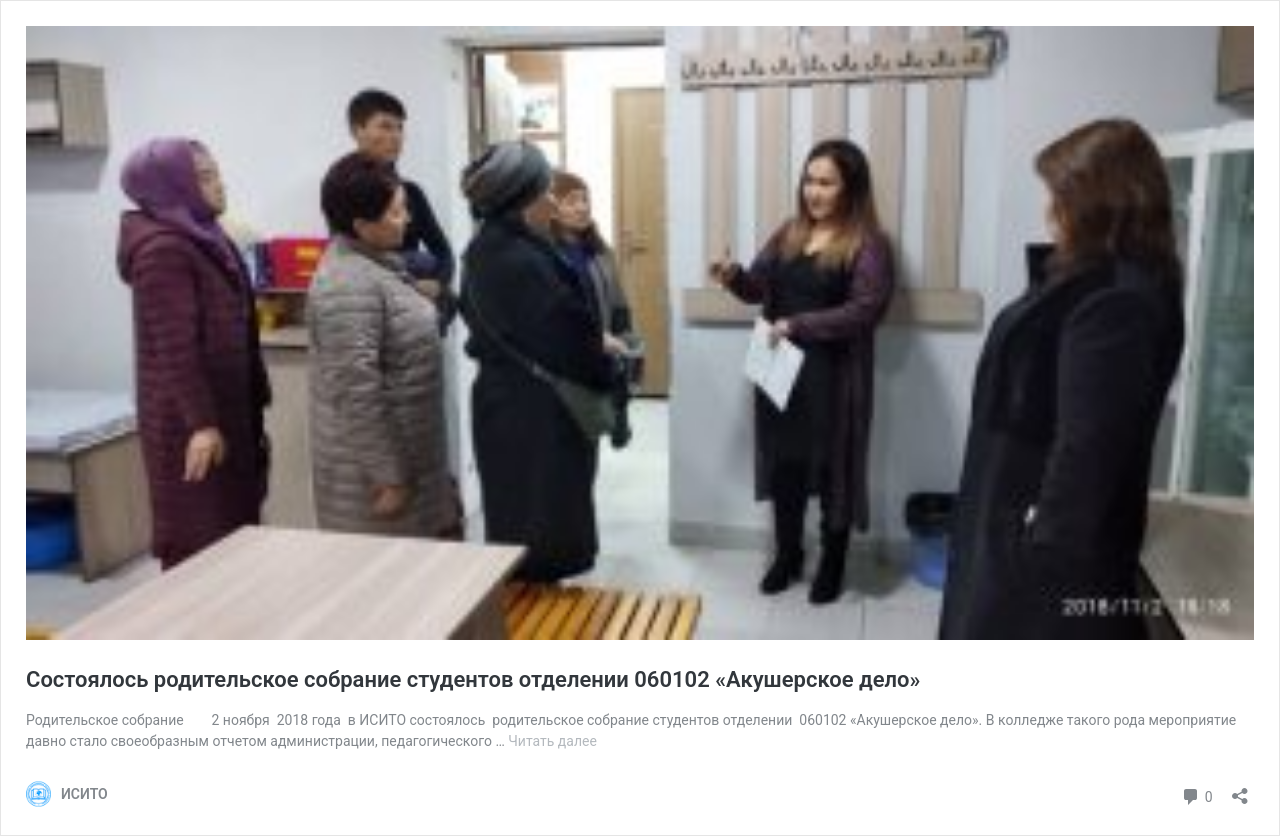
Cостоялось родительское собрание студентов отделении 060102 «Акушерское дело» (473, 679)
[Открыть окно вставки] (1240, 789)
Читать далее (552, 741)
